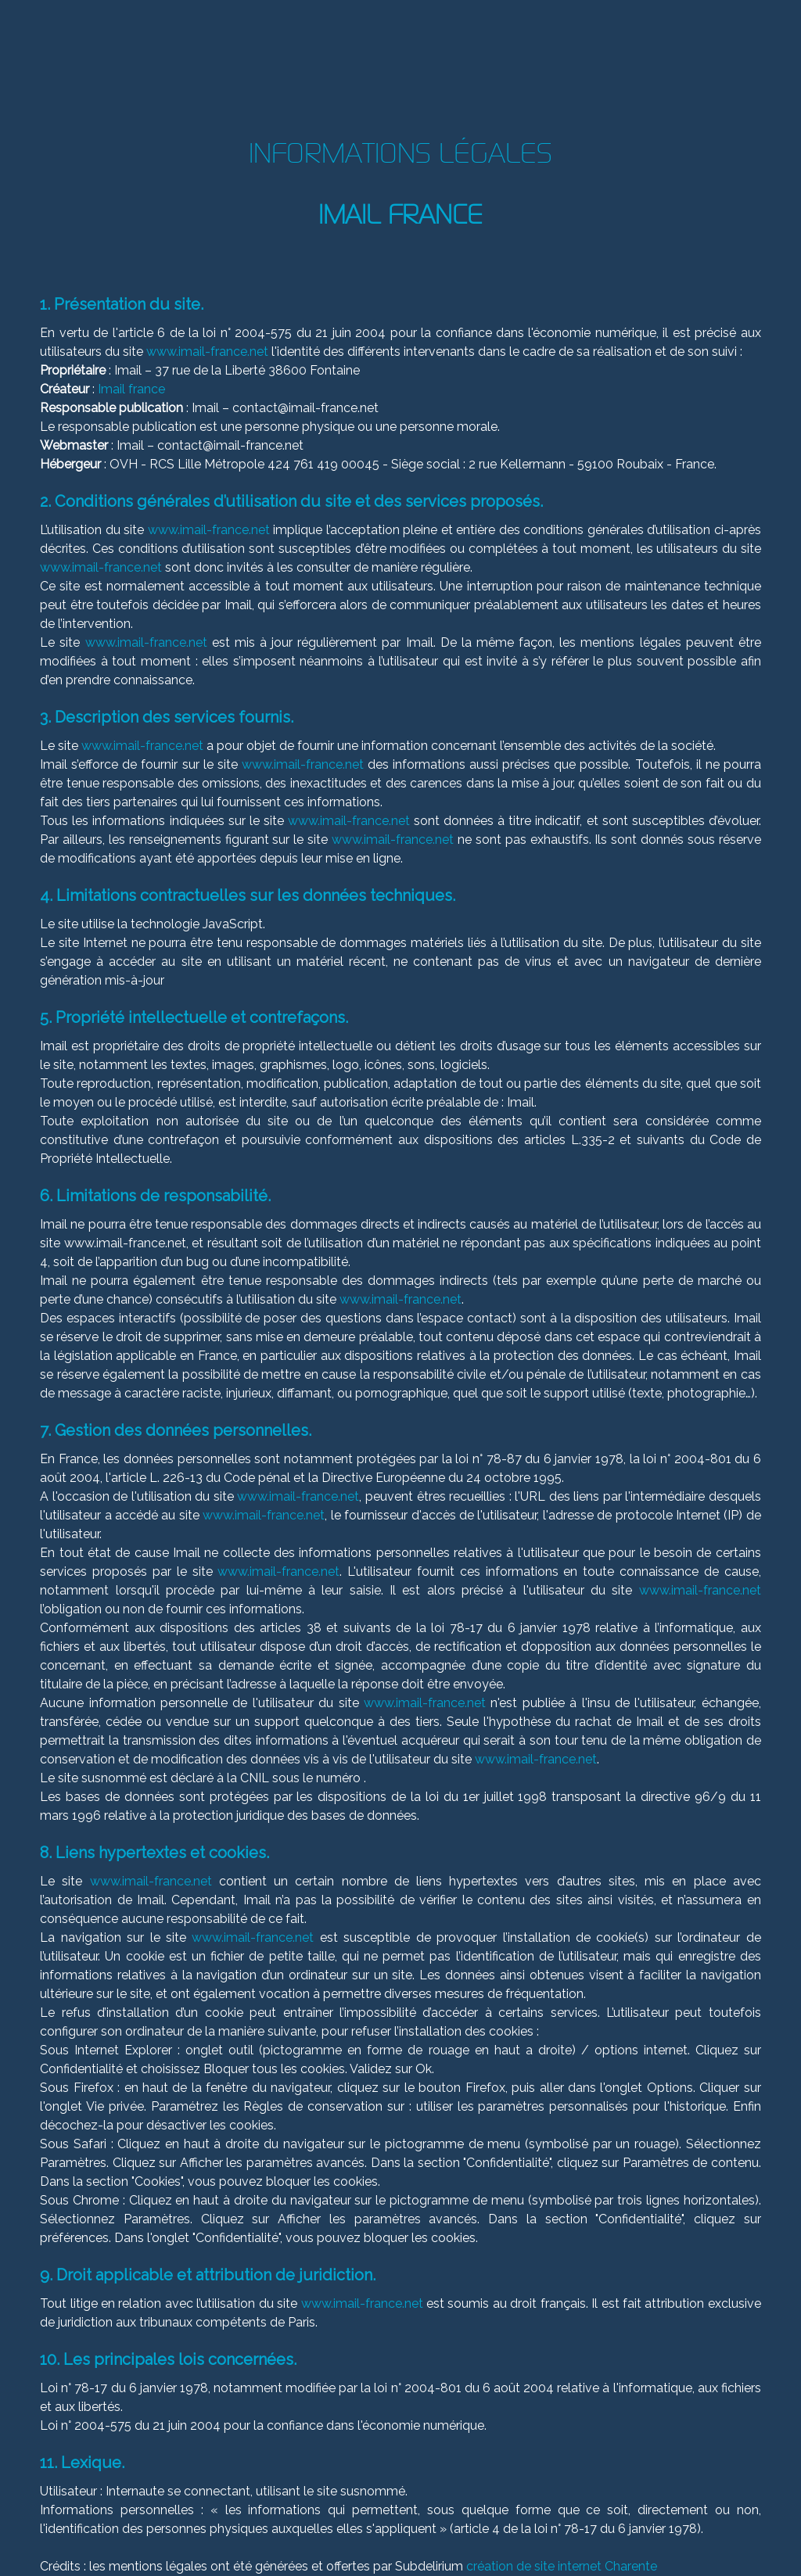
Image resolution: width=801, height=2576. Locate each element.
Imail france (131, 389)
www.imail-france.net (207, 351)
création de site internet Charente (561, 2566)
